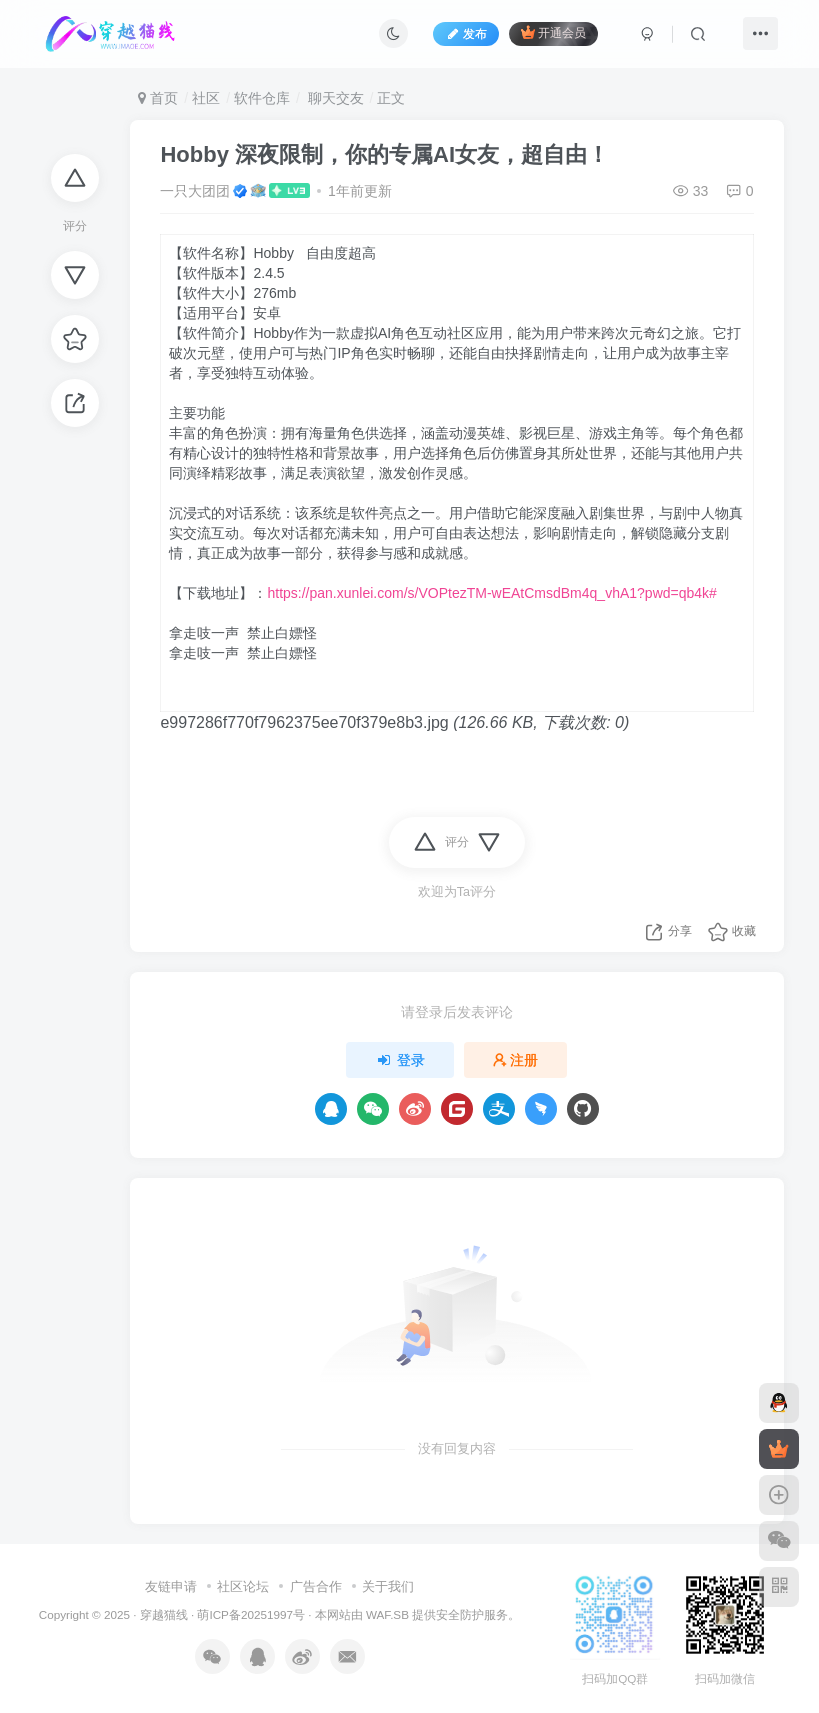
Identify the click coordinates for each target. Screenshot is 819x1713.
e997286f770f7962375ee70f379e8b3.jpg (304, 722)
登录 (400, 1060)
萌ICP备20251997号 (250, 1614)
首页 (158, 98)
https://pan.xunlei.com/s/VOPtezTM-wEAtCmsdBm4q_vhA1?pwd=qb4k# (491, 593)
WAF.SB (387, 1614)
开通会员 (553, 32)
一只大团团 (195, 191)
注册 (516, 1060)
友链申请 (171, 1586)
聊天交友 (334, 98)
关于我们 (388, 1586)
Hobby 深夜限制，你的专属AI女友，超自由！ (384, 154)
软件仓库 (262, 98)
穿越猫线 (164, 1614)
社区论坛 (243, 1586)
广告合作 (316, 1586)
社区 (206, 98)
